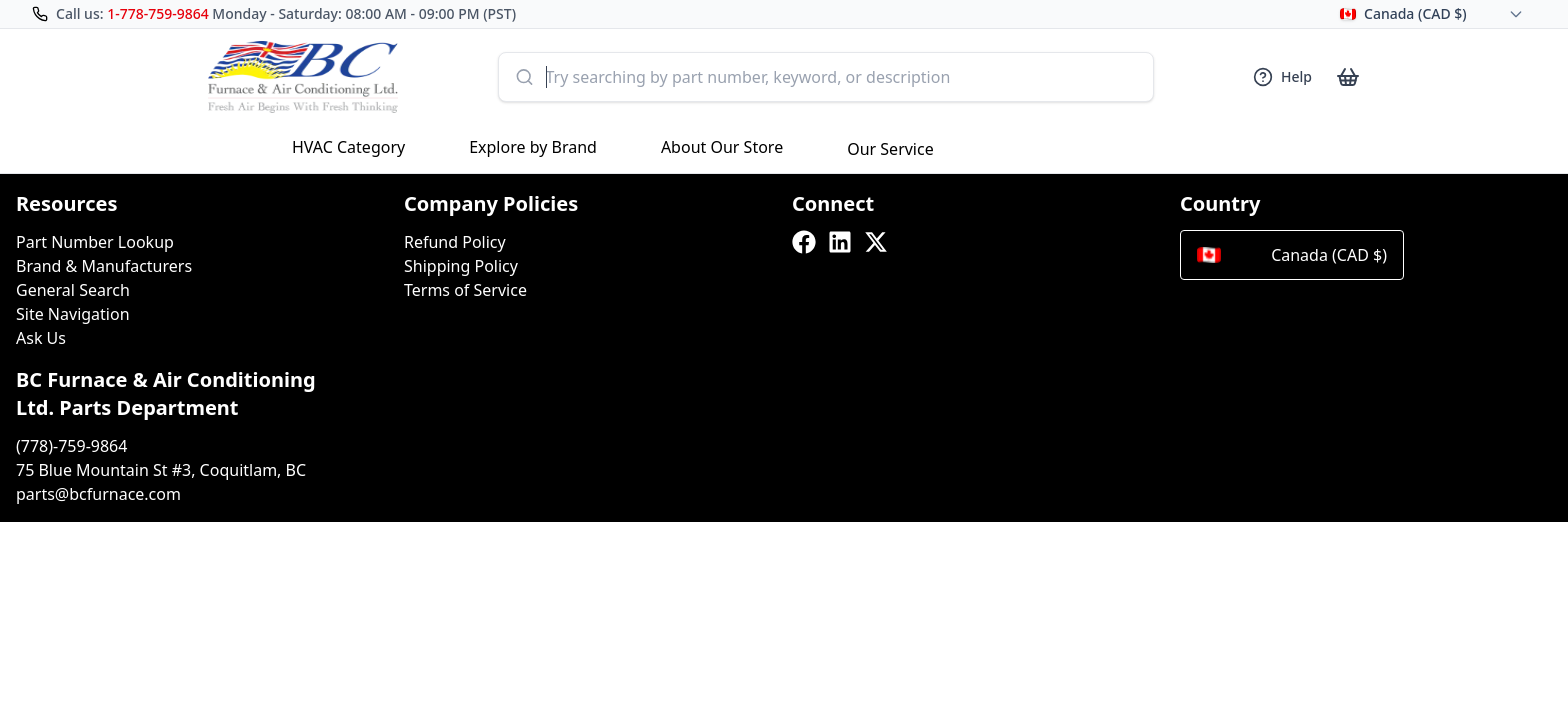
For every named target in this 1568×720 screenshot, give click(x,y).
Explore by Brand (533, 147)
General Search (73, 290)
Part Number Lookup (95, 242)
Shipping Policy (461, 266)
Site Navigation (73, 314)
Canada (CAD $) (1292, 255)
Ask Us (41, 338)
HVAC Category (348, 147)
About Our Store (722, 147)
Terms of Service (465, 290)
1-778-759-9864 (158, 13)
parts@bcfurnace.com (98, 494)
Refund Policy (455, 242)
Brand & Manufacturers (104, 266)
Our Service (890, 149)
